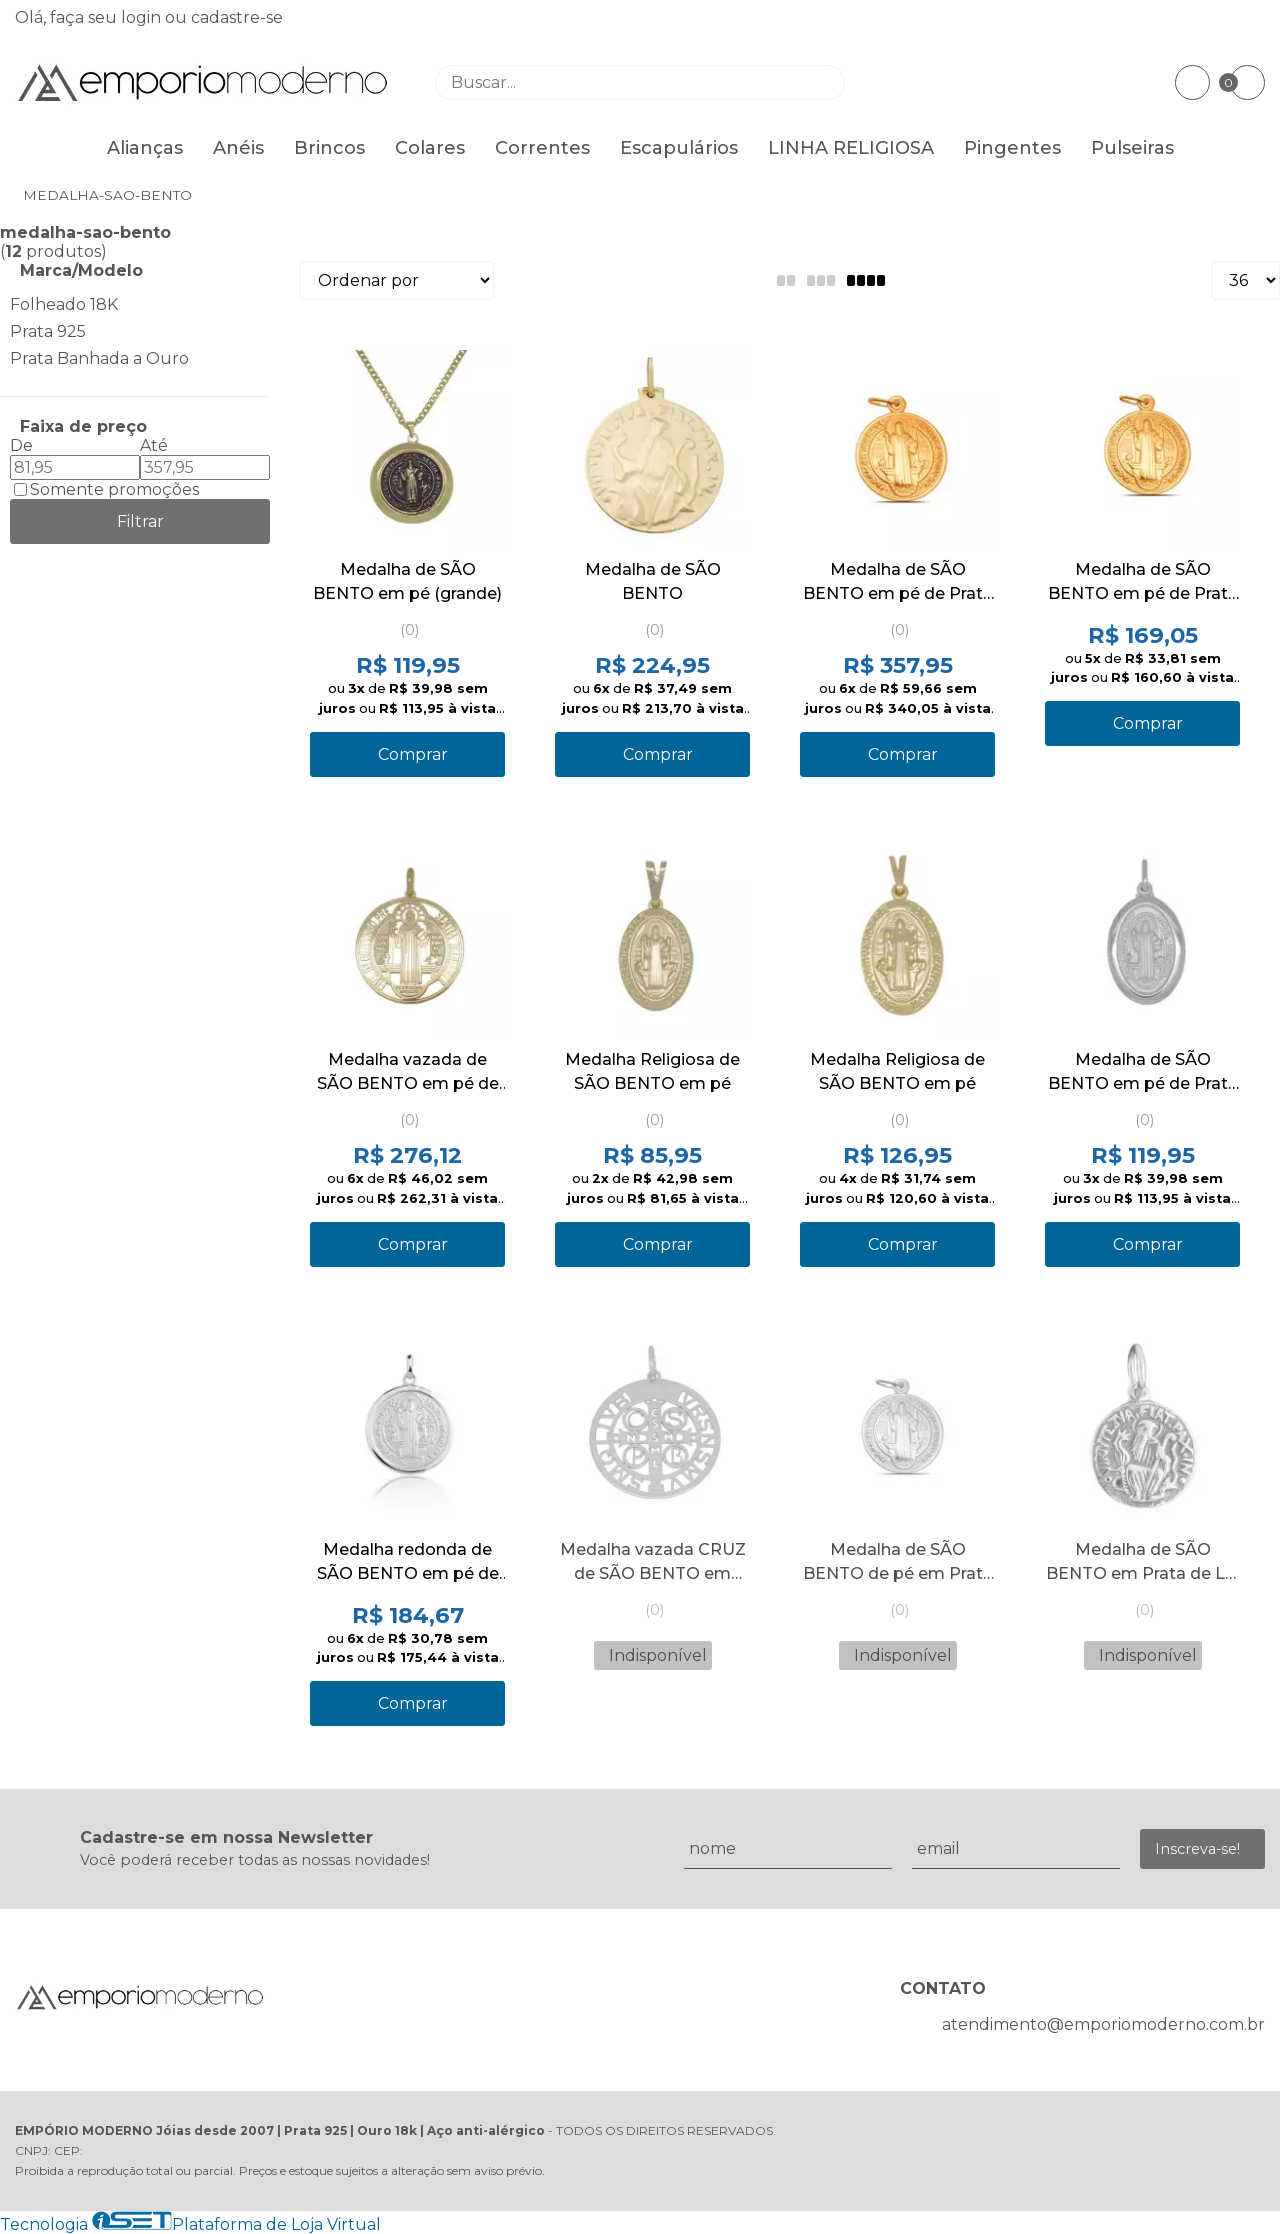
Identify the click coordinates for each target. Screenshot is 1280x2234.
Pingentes (1012, 148)
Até (154, 445)
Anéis (238, 148)
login (143, 17)
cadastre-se (237, 17)
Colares (430, 148)
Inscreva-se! (1197, 1849)
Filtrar (140, 521)
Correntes (542, 148)
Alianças (145, 148)
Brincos (329, 148)
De (21, 445)
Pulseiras (1132, 148)
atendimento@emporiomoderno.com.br (1103, 2024)
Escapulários (679, 148)
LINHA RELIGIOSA (851, 148)
